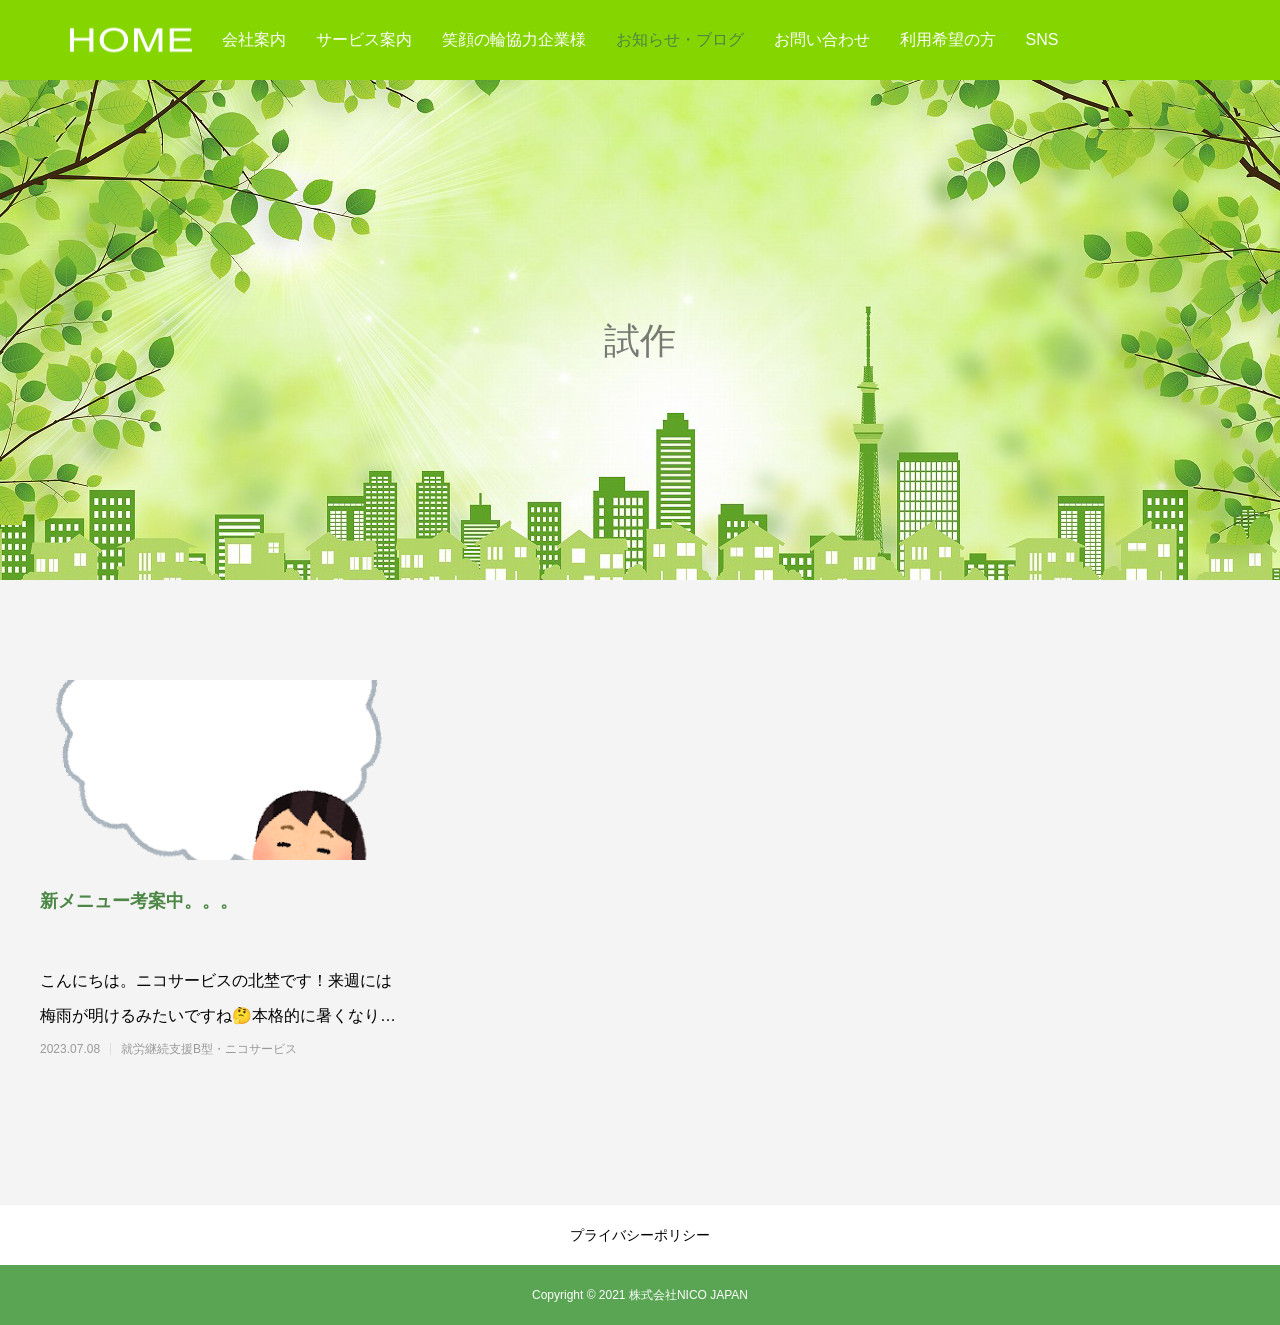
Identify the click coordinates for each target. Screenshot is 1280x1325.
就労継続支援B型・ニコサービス (245, 1049)
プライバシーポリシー (640, 1235)
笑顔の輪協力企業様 (514, 39)
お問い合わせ (822, 39)
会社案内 (254, 39)
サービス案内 (364, 39)
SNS (1042, 39)
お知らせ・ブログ (680, 39)
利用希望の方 (948, 39)
